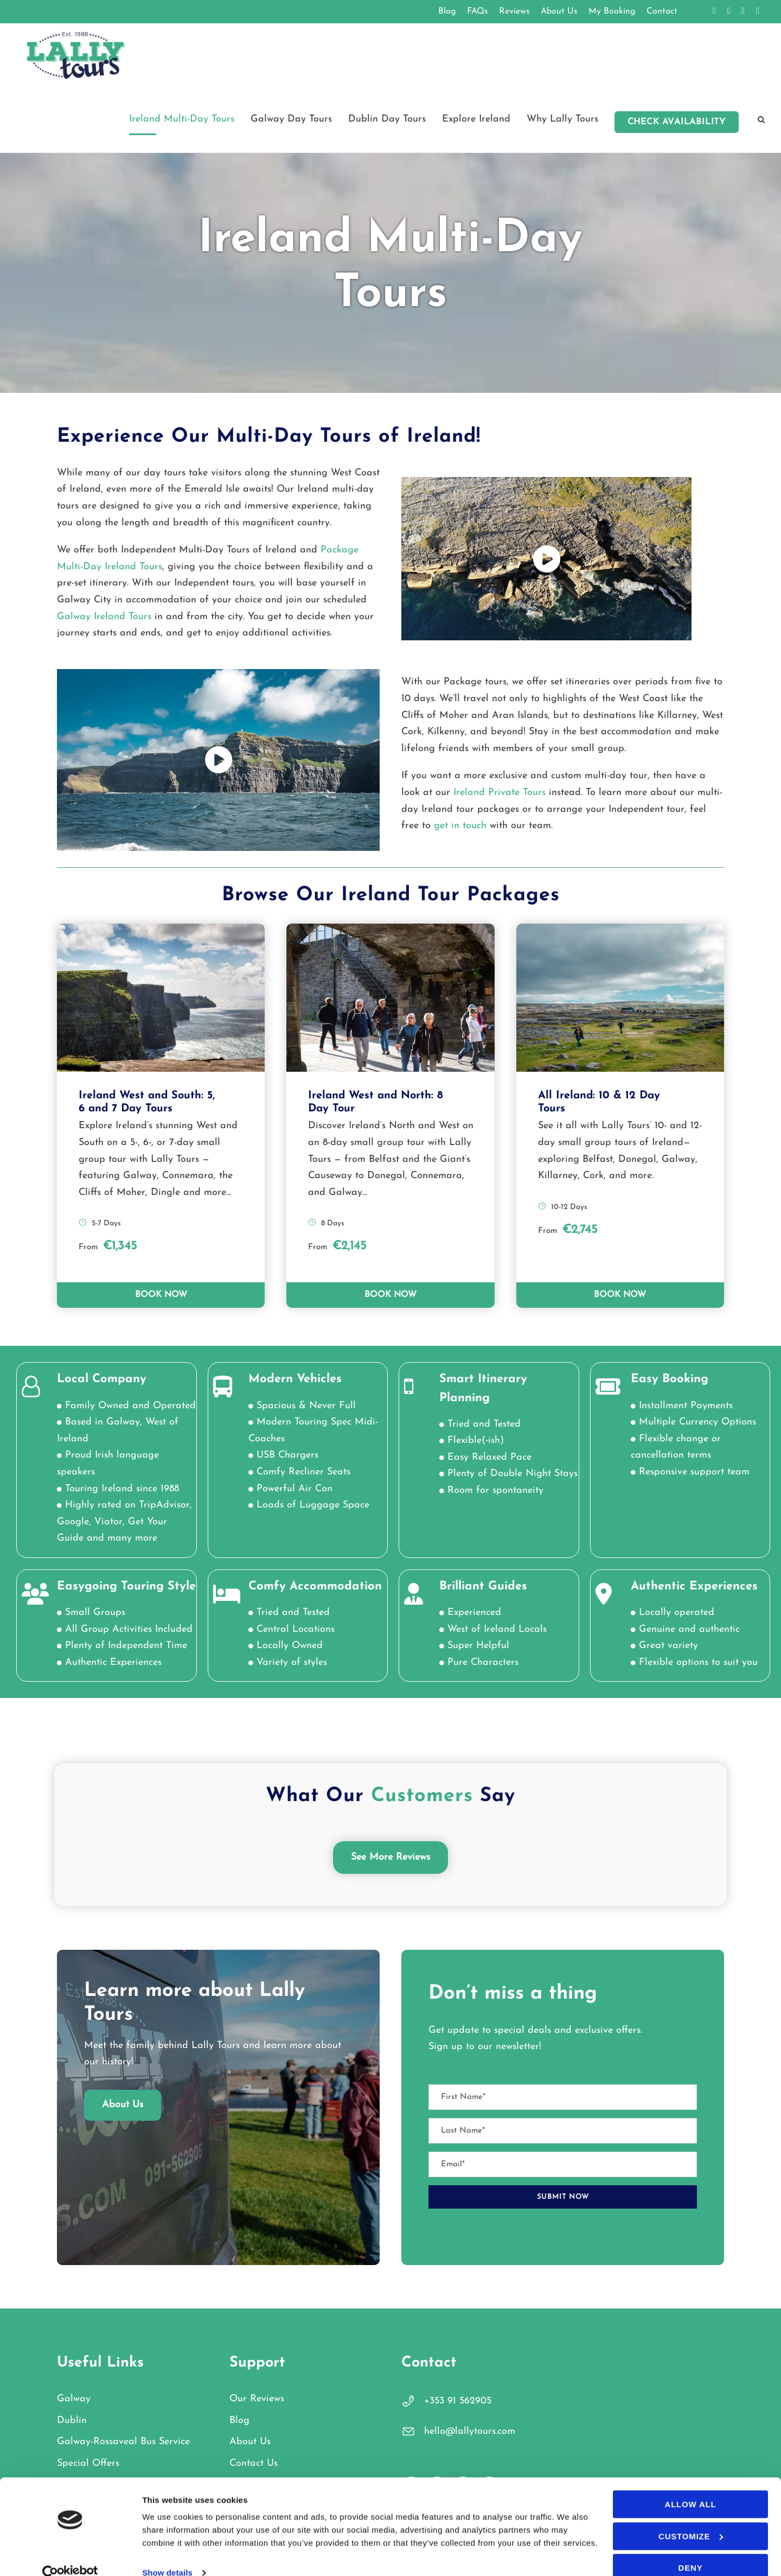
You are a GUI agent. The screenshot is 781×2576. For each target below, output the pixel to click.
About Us (559, 11)
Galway (74, 2399)
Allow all (690, 2485)
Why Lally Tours (562, 119)
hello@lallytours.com (469, 2431)
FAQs (477, 11)
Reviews (514, 11)
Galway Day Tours (291, 119)
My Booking (612, 11)
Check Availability (677, 122)
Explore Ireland (476, 119)
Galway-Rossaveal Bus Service (123, 2442)
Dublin (72, 2420)
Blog (447, 11)
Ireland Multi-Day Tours (181, 119)
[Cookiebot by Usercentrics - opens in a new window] (70, 2555)
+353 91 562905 (457, 2401)
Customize (690, 2517)
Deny (690, 2549)
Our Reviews (256, 2399)
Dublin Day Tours (387, 119)
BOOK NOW (161, 1294)
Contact (661, 11)
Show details (167, 2554)
